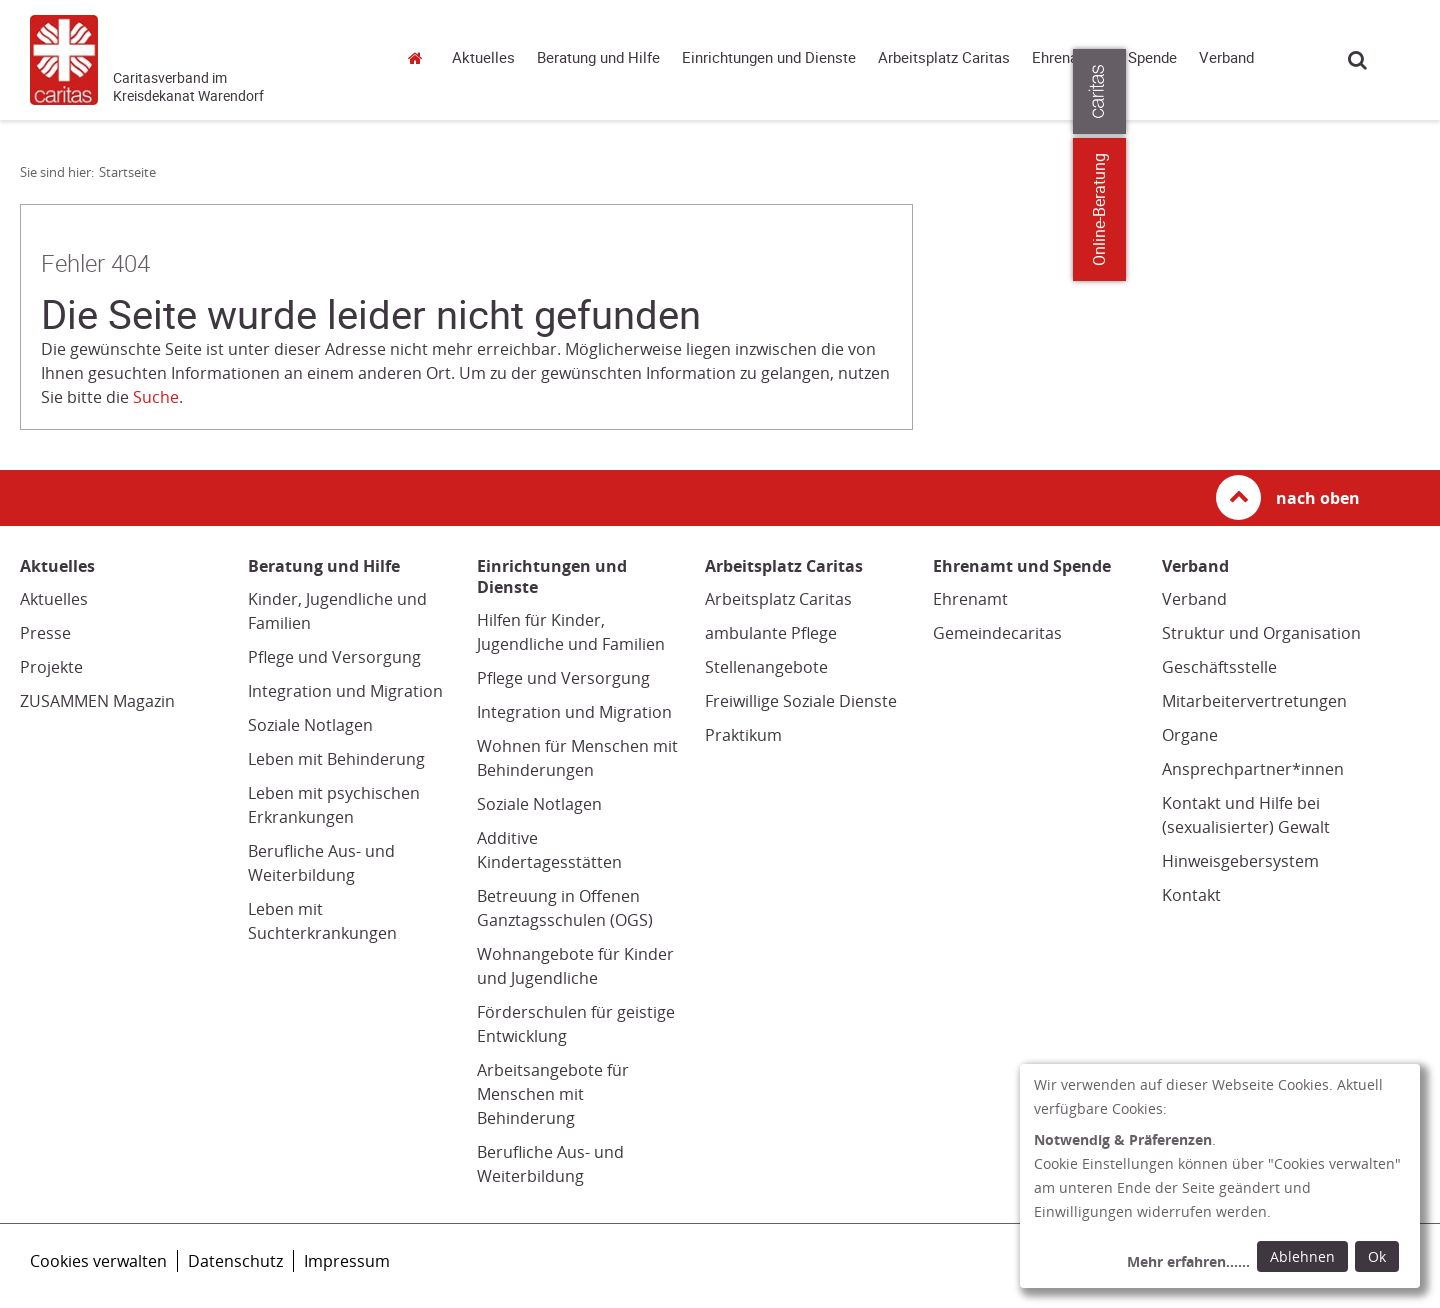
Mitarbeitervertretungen (1254, 701)
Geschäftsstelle (1219, 667)
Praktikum (743, 735)
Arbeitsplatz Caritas (944, 58)
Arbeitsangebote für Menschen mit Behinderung (553, 1094)
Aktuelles (483, 58)
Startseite (420, 57)
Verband (1226, 58)
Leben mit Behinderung (336, 759)
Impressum (347, 1261)
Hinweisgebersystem (1240, 861)
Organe (1190, 735)
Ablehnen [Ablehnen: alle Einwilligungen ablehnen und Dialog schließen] (1302, 1256)
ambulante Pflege (771, 633)
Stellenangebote (766, 667)
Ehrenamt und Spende (1104, 58)
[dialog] (1220, 1176)
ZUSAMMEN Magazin (97, 701)
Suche (1357, 59)
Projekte (51, 667)
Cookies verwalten (98, 1261)
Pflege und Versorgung (334, 657)
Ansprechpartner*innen (1253, 769)
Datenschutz (235, 1261)
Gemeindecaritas (997, 633)
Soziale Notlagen (310, 725)
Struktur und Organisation (1261, 633)
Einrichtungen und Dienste (769, 58)
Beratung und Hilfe (598, 58)
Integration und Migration (345, 691)
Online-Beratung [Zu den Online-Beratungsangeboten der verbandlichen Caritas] (1412, 209)
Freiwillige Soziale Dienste (801, 701)
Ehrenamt (970, 599)
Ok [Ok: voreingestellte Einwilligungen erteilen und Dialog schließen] (1377, 1256)
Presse (45, 633)
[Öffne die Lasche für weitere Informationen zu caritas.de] (1412, 91)
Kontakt (1191, 895)
